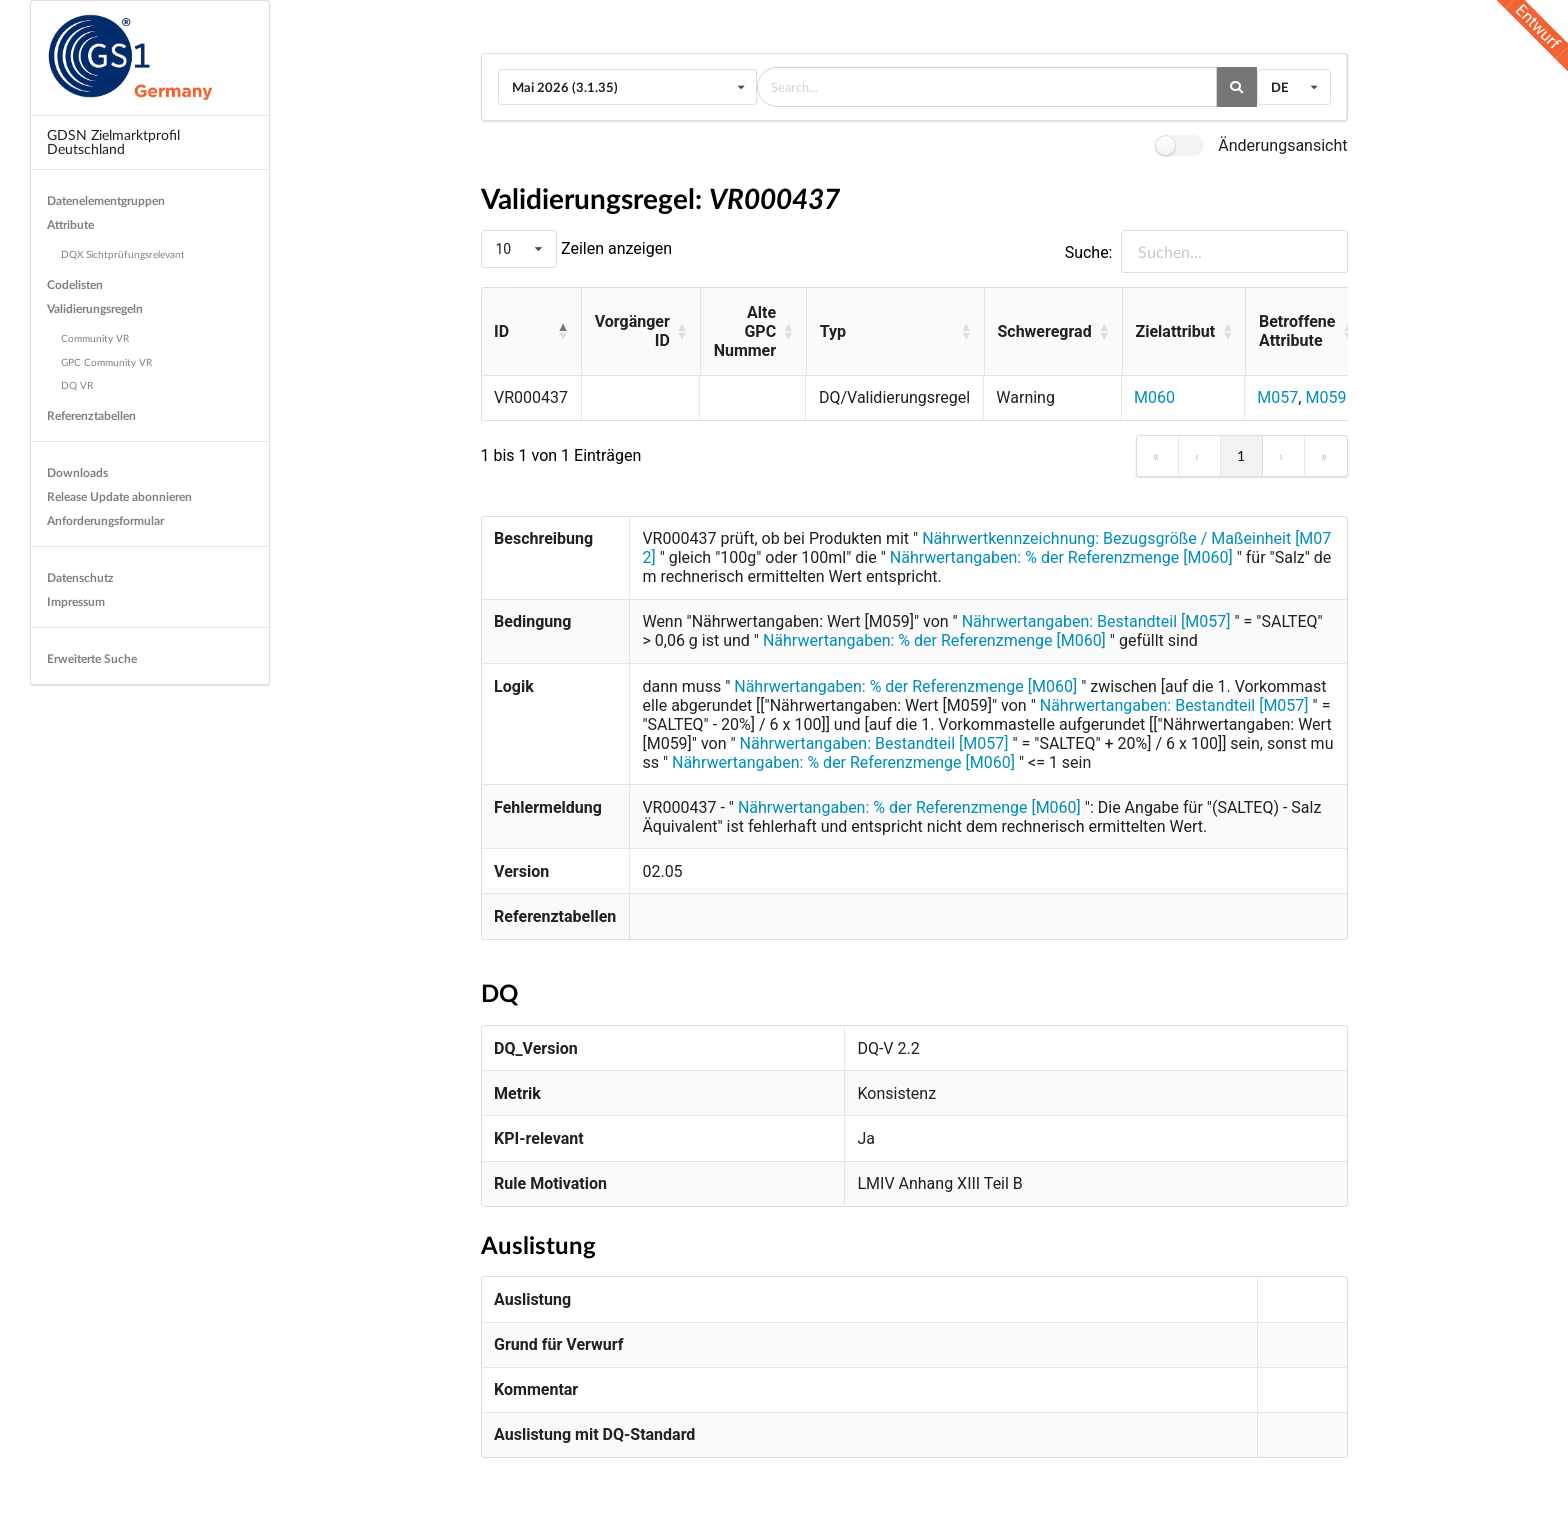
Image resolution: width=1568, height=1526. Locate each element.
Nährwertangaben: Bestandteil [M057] (1096, 621)
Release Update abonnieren (119, 496)
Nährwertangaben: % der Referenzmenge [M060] (1061, 557)
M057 (1277, 397)
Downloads (77, 472)
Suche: (1089, 252)
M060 (1154, 397)
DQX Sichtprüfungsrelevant (123, 254)
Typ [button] (833, 331)
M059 (1325, 397)
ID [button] (501, 331)
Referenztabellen (91, 415)
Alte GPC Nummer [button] (745, 331)
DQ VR (77, 385)
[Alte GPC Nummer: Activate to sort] (753, 332)
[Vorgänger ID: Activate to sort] (640, 332)
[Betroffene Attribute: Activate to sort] (1305, 332)
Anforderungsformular (105, 520)
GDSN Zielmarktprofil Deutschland (113, 141)
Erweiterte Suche (92, 658)
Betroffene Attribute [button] (1297, 331)
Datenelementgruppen (106, 200)
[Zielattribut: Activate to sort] (1184, 332)
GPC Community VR (106, 362)
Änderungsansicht (1282, 145)
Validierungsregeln (95, 308)
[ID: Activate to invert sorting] (531, 332)
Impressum (76, 601)
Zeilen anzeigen (614, 248)
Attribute (70, 224)
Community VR (95, 338)
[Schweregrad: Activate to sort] (1053, 332)
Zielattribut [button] (1176, 331)
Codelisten (75, 284)
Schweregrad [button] (1044, 331)
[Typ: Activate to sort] (895, 332)
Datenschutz (80, 577)
